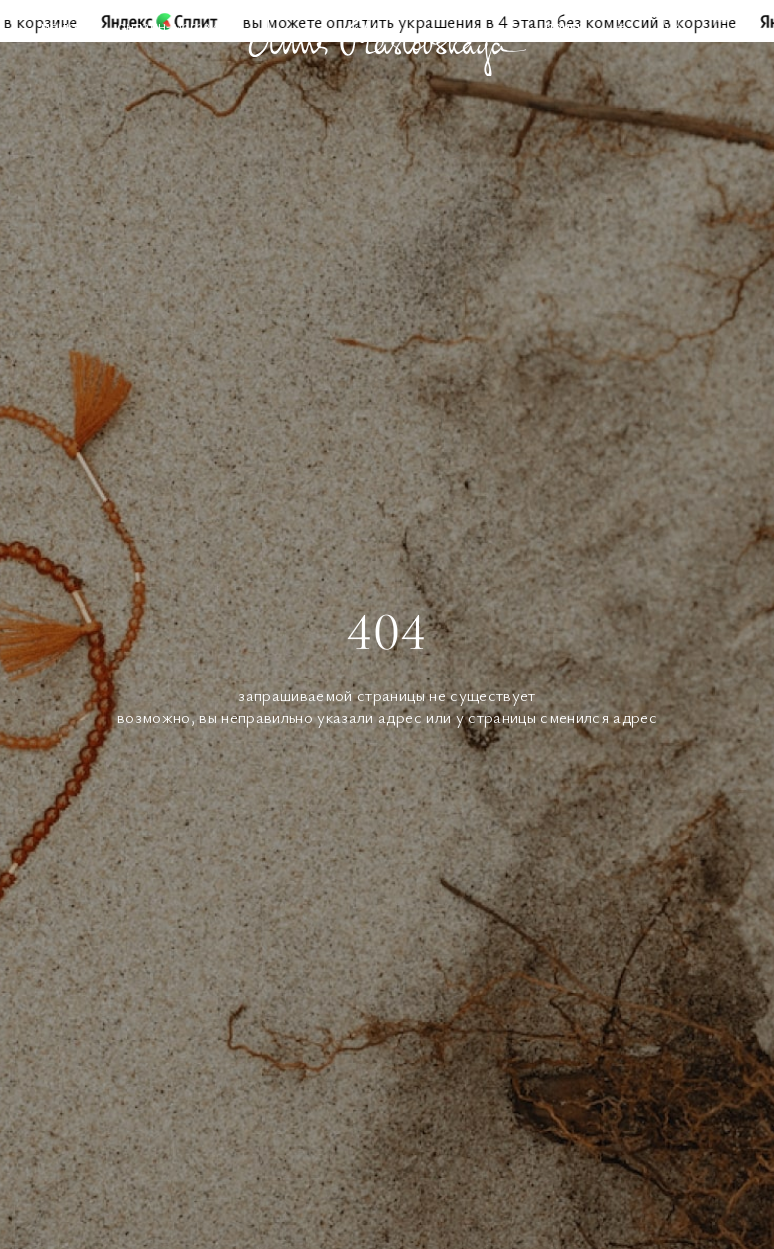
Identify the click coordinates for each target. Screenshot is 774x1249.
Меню (58, 25)
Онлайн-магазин (171, 25)
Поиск (564, 25)
